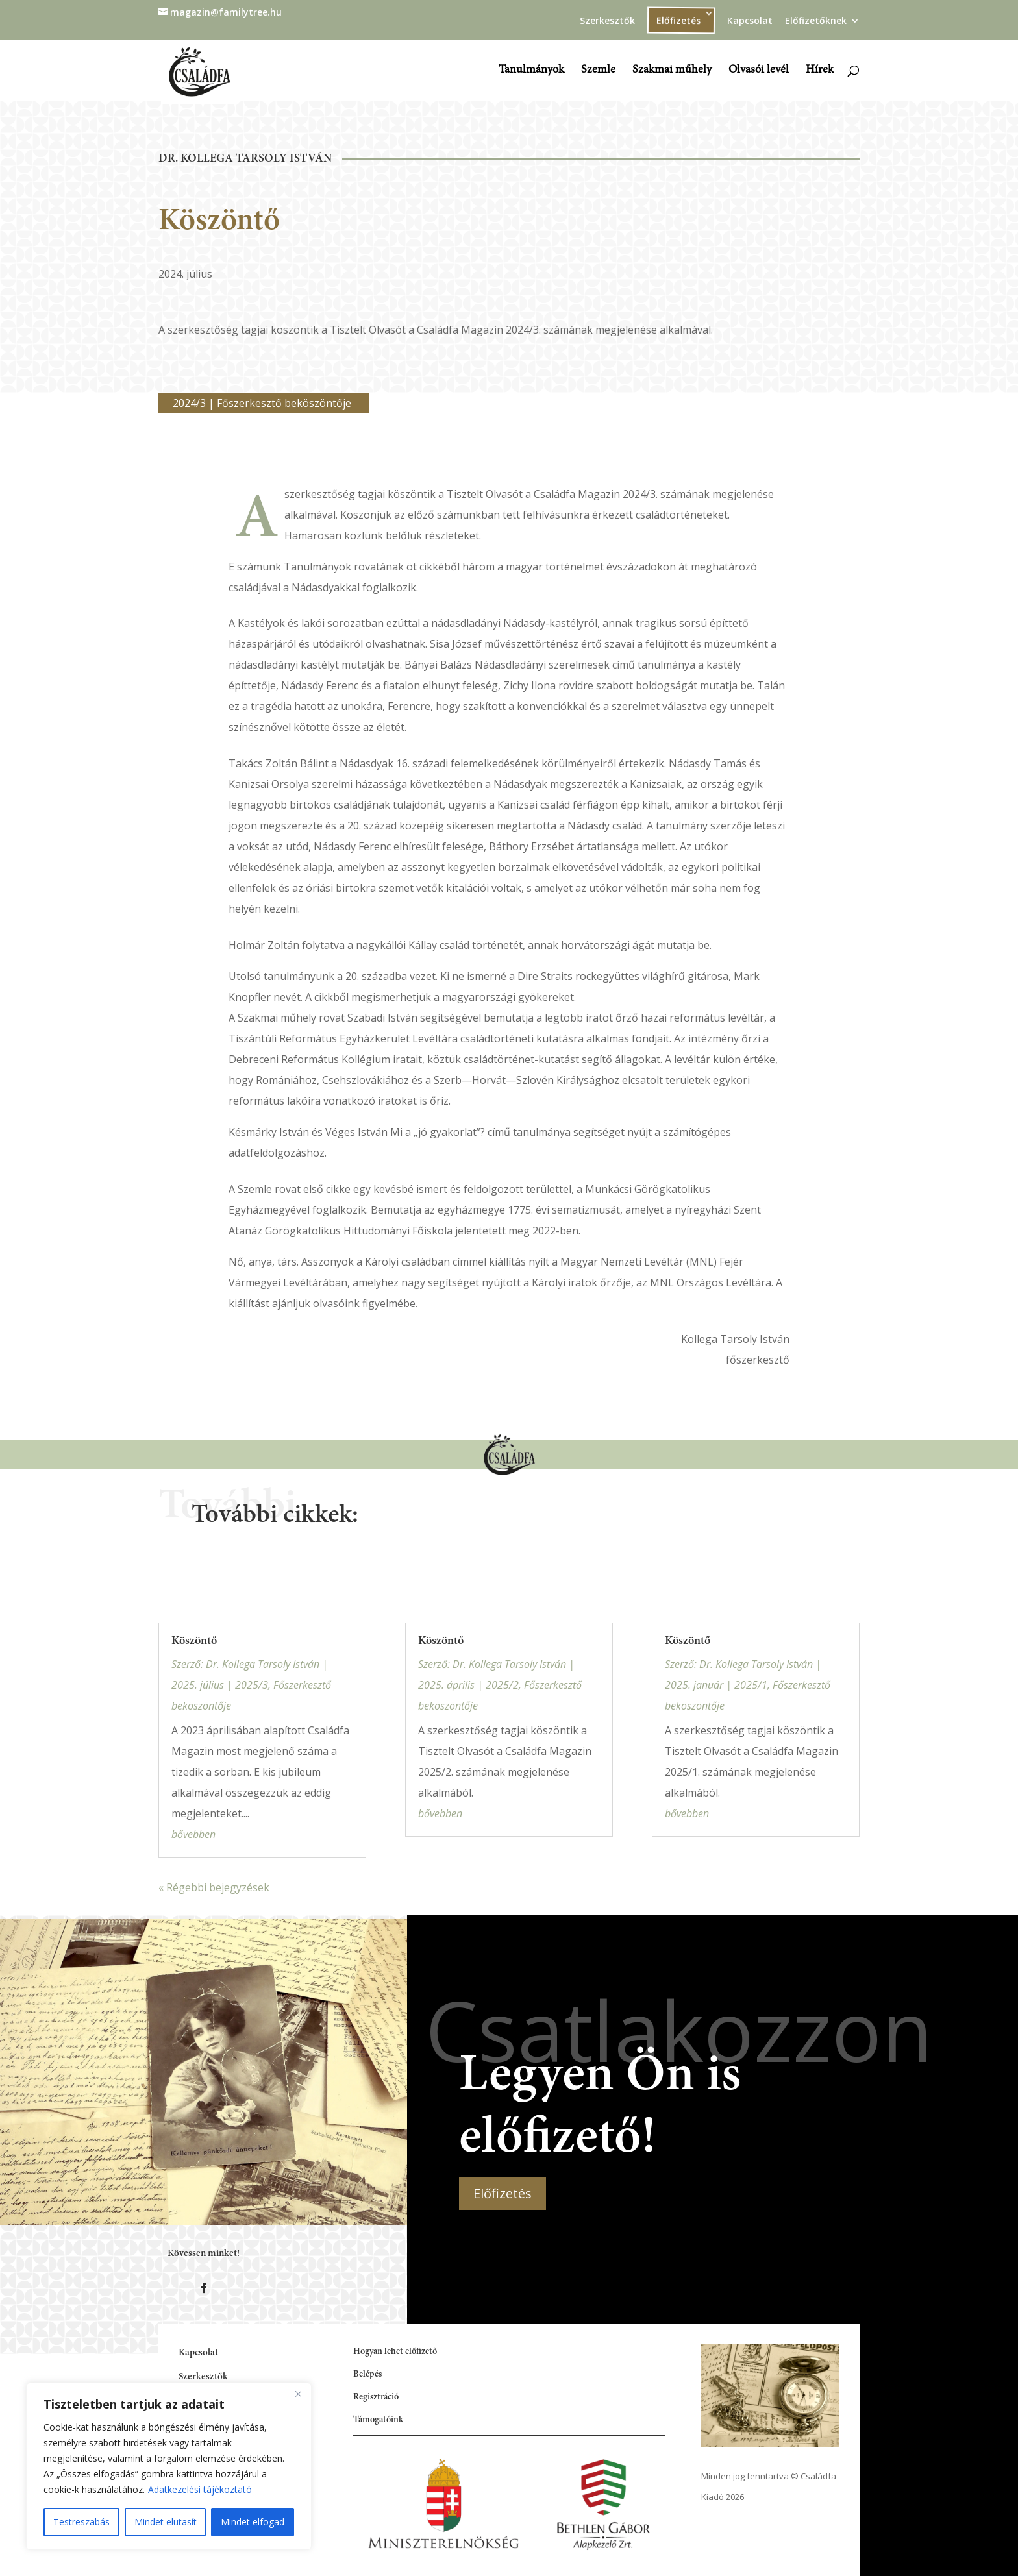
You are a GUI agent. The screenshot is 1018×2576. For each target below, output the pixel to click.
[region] (169, 2466)
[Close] (298, 2393)
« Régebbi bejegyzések (213, 1887)
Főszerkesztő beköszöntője (284, 403)
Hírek (820, 71)
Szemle (598, 71)
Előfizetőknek (816, 21)
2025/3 (251, 1685)
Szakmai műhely (672, 71)
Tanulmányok (531, 71)
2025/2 (502, 1685)
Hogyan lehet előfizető (395, 2352)
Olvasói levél (758, 71)
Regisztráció (376, 2397)
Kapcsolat (750, 21)
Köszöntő (194, 1641)
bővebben (193, 1834)
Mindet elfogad (252, 2522)
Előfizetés (678, 20)
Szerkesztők (607, 21)
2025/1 (750, 1685)
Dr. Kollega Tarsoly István (245, 159)
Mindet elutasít (165, 2522)
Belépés (367, 2374)
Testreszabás (81, 2522)
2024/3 (189, 403)
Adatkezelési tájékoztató (200, 2489)
